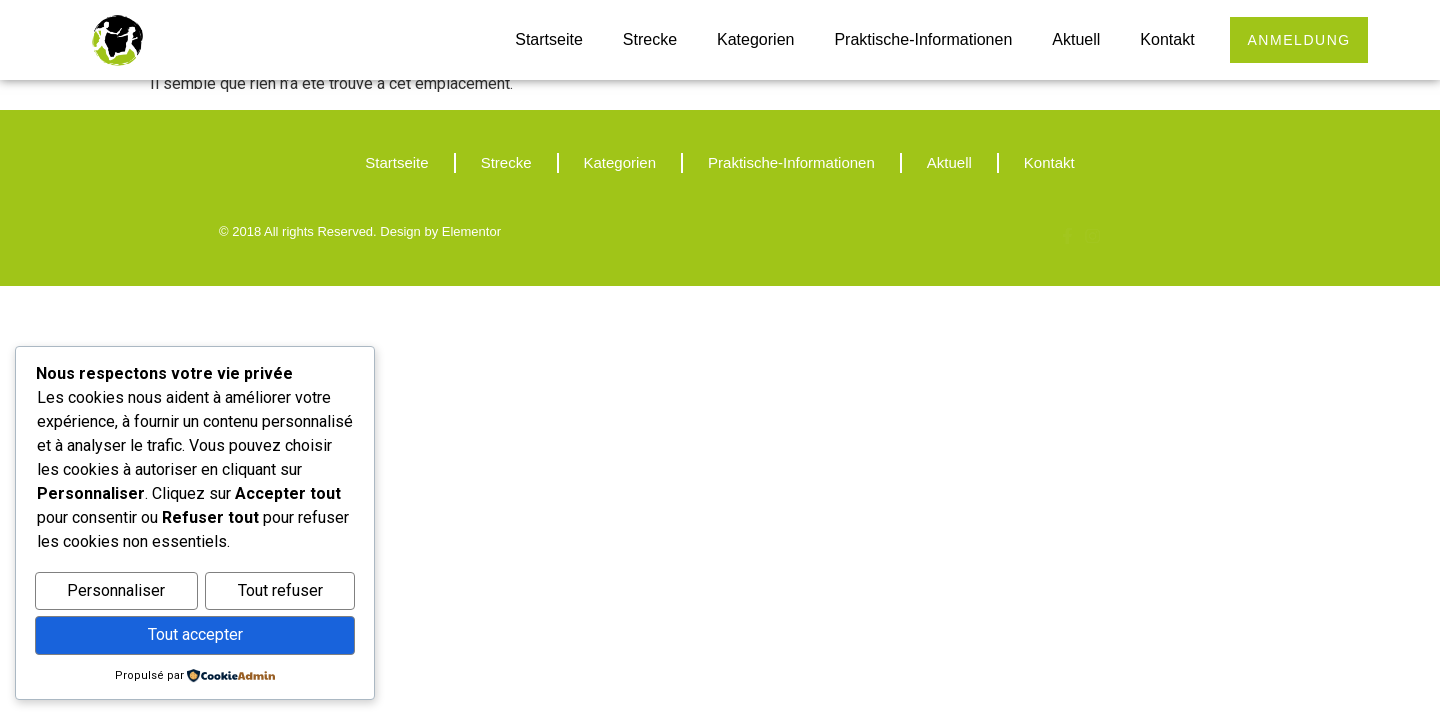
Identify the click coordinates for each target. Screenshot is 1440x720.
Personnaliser (116, 592)
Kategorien (750, 39)
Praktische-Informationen (918, 39)
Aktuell (1071, 39)
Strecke (644, 39)
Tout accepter (195, 635)
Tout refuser (280, 592)
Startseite (544, 39)
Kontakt (1162, 39)
